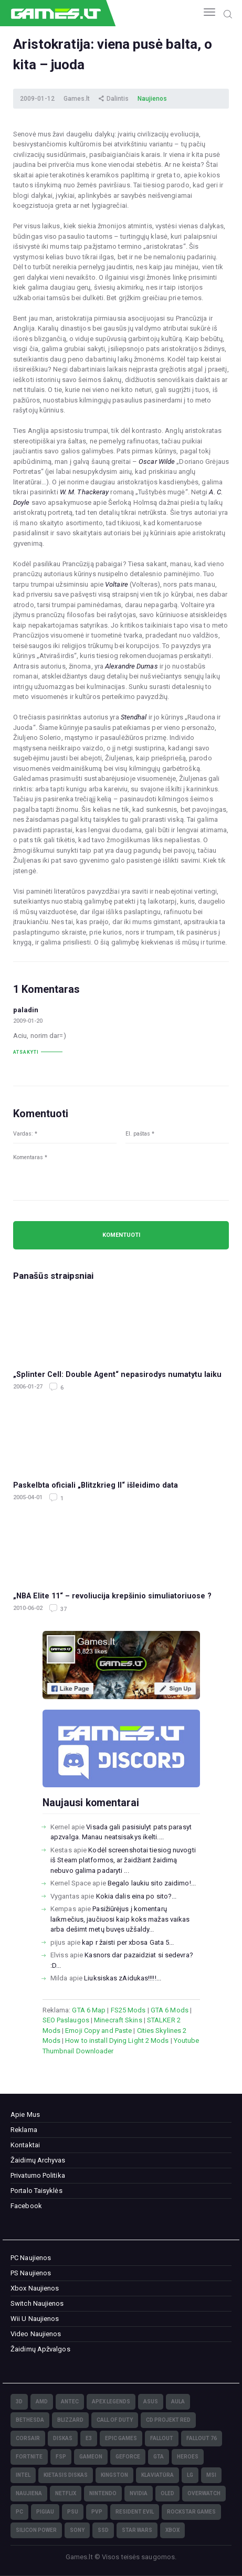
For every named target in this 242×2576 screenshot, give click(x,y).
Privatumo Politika (37, 2175)
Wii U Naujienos (34, 2319)
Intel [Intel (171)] (23, 2475)
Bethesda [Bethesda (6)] (30, 2420)
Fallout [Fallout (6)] (161, 2438)
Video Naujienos (35, 2334)
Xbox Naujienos (34, 2288)
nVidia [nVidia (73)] (139, 2493)
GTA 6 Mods (169, 2010)
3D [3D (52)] (19, 2401)
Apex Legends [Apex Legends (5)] (111, 2401)
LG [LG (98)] (190, 2475)
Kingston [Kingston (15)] (114, 2475)
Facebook (26, 2206)
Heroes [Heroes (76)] (187, 2457)
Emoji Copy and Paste (98, 2030)
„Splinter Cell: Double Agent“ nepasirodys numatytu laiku (117, 1374)
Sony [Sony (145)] (77, 2530)
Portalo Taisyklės (36, 2191)
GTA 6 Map (89, 2010)
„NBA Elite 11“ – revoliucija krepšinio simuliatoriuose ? (112, 1596)
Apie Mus (25, 2114)
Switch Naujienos (37, 2303)
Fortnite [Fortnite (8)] (29, 2457)
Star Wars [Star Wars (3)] (137, 2530)
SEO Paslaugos (66, 2020)
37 (63, 1609)
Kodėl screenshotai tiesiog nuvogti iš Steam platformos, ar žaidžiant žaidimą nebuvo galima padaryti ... (123, 1860)
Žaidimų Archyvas (38, 2160)
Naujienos (152, 98)
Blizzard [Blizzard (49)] (70, 2420)
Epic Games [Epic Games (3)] (121, 2438)
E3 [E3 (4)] (89, 2438)
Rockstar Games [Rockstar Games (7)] (191, 2512)
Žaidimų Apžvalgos (40, 2349)
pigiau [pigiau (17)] (45, 2512)
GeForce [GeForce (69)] (127, 2457)
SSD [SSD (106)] (103, 2530)
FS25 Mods (128, 2010)
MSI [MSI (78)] (211, 2475)
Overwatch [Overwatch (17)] (203, 2493)
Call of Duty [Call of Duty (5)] (115, 2420)
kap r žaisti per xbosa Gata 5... (128, 1942)
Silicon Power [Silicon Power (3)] (36, 2530)
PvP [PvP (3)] (96, 2512)
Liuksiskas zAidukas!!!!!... (122, 1978)
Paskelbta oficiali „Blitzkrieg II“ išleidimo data (95, 1485)
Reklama (23, 2130)
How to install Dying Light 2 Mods (117, 2040)
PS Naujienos (30, 2273)
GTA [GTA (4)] (158, 2457)
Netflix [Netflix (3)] (65, 2493)
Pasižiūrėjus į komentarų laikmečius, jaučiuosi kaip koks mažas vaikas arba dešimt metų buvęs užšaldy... (120, 1919)
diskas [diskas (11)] (62, 2438)
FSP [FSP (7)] (61, 2457)
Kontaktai (25, 2145)
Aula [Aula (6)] (178, 2401)
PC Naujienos (30, 2258)
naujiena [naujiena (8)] (29, 2493)
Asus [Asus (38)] (150, 2401)
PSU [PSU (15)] (72, 2512)
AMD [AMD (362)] (42, 2401)
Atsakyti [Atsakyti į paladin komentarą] (26, 1052)
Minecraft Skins (118, 2020)
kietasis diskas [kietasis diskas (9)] (66, 2475)
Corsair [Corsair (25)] (28, 2438)
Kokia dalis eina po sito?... (136, 1896)
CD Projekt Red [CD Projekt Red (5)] (168, 2420)
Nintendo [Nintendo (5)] (103, 2493)
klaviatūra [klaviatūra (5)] (157, 2475)
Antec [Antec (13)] (70, 2401)
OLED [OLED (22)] (167, 2493)
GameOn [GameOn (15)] (90, 2457)
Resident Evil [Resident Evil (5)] (134, 2512)
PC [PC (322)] (19, 2512)
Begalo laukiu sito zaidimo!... (152, 1883)
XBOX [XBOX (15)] (172, 2530)
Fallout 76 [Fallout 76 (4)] (201, 2438)
